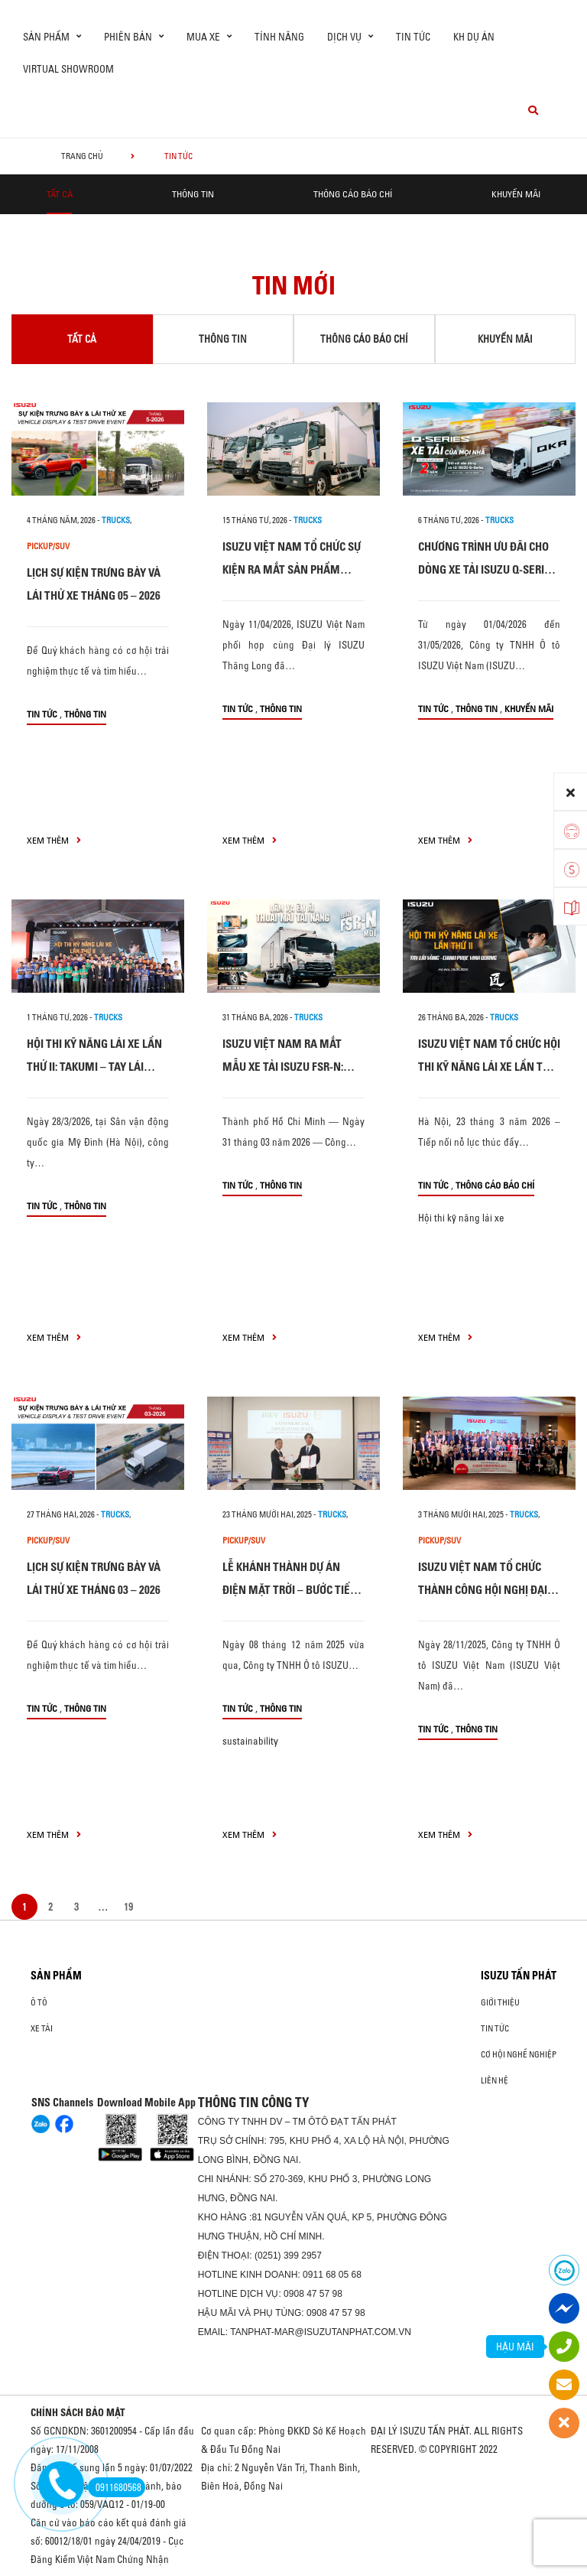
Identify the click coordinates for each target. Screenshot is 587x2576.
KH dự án (474, 37)
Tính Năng (279, 37)
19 (128, 1907)
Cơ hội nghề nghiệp (518, 2054)
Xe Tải (42, 2028)
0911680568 (114, 2487)
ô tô (39, 2002)
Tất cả (60, 194)
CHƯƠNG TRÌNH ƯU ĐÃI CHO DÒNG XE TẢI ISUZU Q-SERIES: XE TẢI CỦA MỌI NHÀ (488, 569)
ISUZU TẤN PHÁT (518, 1975)
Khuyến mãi (515, 194)
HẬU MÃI (515, 2346)
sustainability (250, 1741)
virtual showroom (68, 69)
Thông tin (193, 194)
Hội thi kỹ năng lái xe (461, 1218)
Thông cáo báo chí (352, 194)
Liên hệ (494, 2080)
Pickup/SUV (48, 546)
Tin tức (413, 37)
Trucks (116, 520)
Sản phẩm (56, 1975)
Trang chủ (82, 156)
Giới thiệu (500, 2002)
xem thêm (54, 840)
